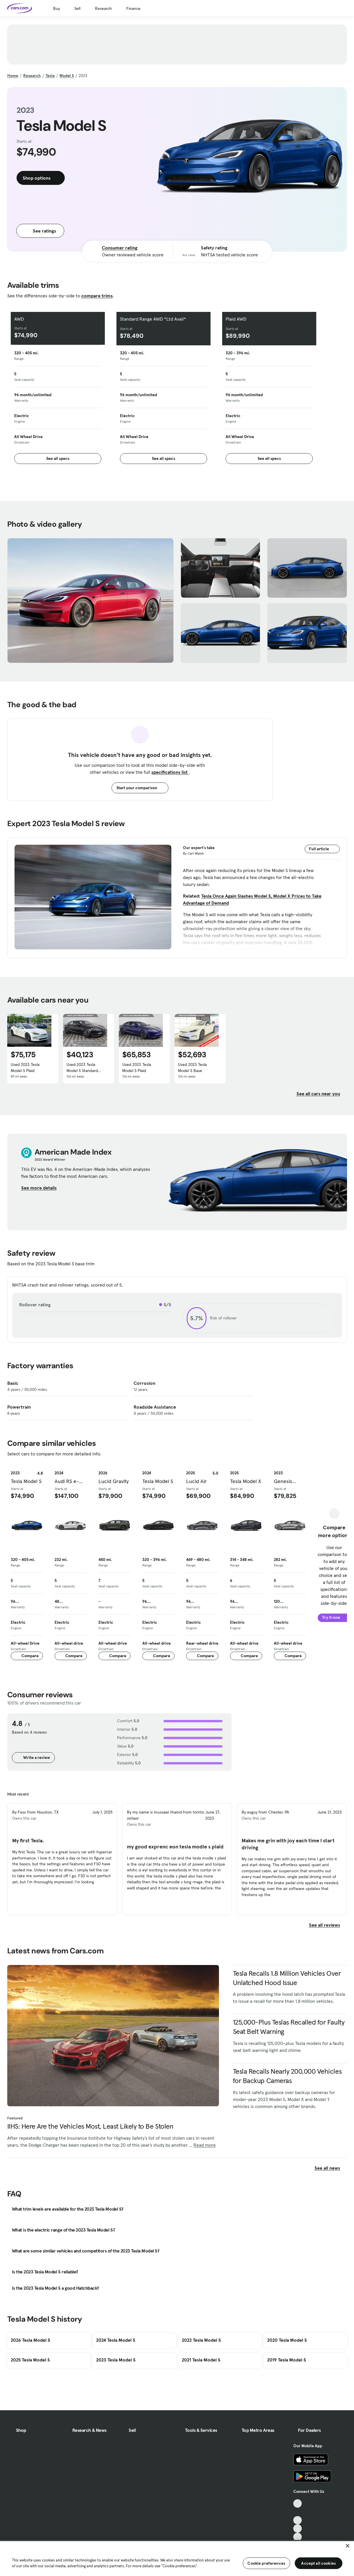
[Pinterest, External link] (297, 2537)
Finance (133, 8)
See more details (42, 1188)
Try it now (334, 1617)
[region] (177, 2558)
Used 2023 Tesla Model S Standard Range (82, 1068)
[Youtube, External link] (297, 2520)
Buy (56, 8)
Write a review (33, 1757)
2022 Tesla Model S (201, 2340)
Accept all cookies (318, 2563)
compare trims (97, 296)
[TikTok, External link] (297, 2503)
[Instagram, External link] (297, 2528)
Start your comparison (139, 787)
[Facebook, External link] (297, 2512)
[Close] (347, 2545)
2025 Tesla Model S (30, 2360)
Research (103, 8)
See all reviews (328, 1925)
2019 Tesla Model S (286, 2360)
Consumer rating (119, 248)
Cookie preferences (266, 2563)
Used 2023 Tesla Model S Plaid (25, 1067)
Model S (67, 75)
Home (12, 75)
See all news (331, 2168)
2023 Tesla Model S (116, 2360)
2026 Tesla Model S (30, 2340)
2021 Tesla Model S (201, 2360)
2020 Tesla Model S (287, 2340)
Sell (77, 8)
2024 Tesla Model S (115, 2340)
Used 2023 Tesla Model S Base (192, 1067)
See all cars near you (322, 1093)
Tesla (50, 75)
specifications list (170, 772)
